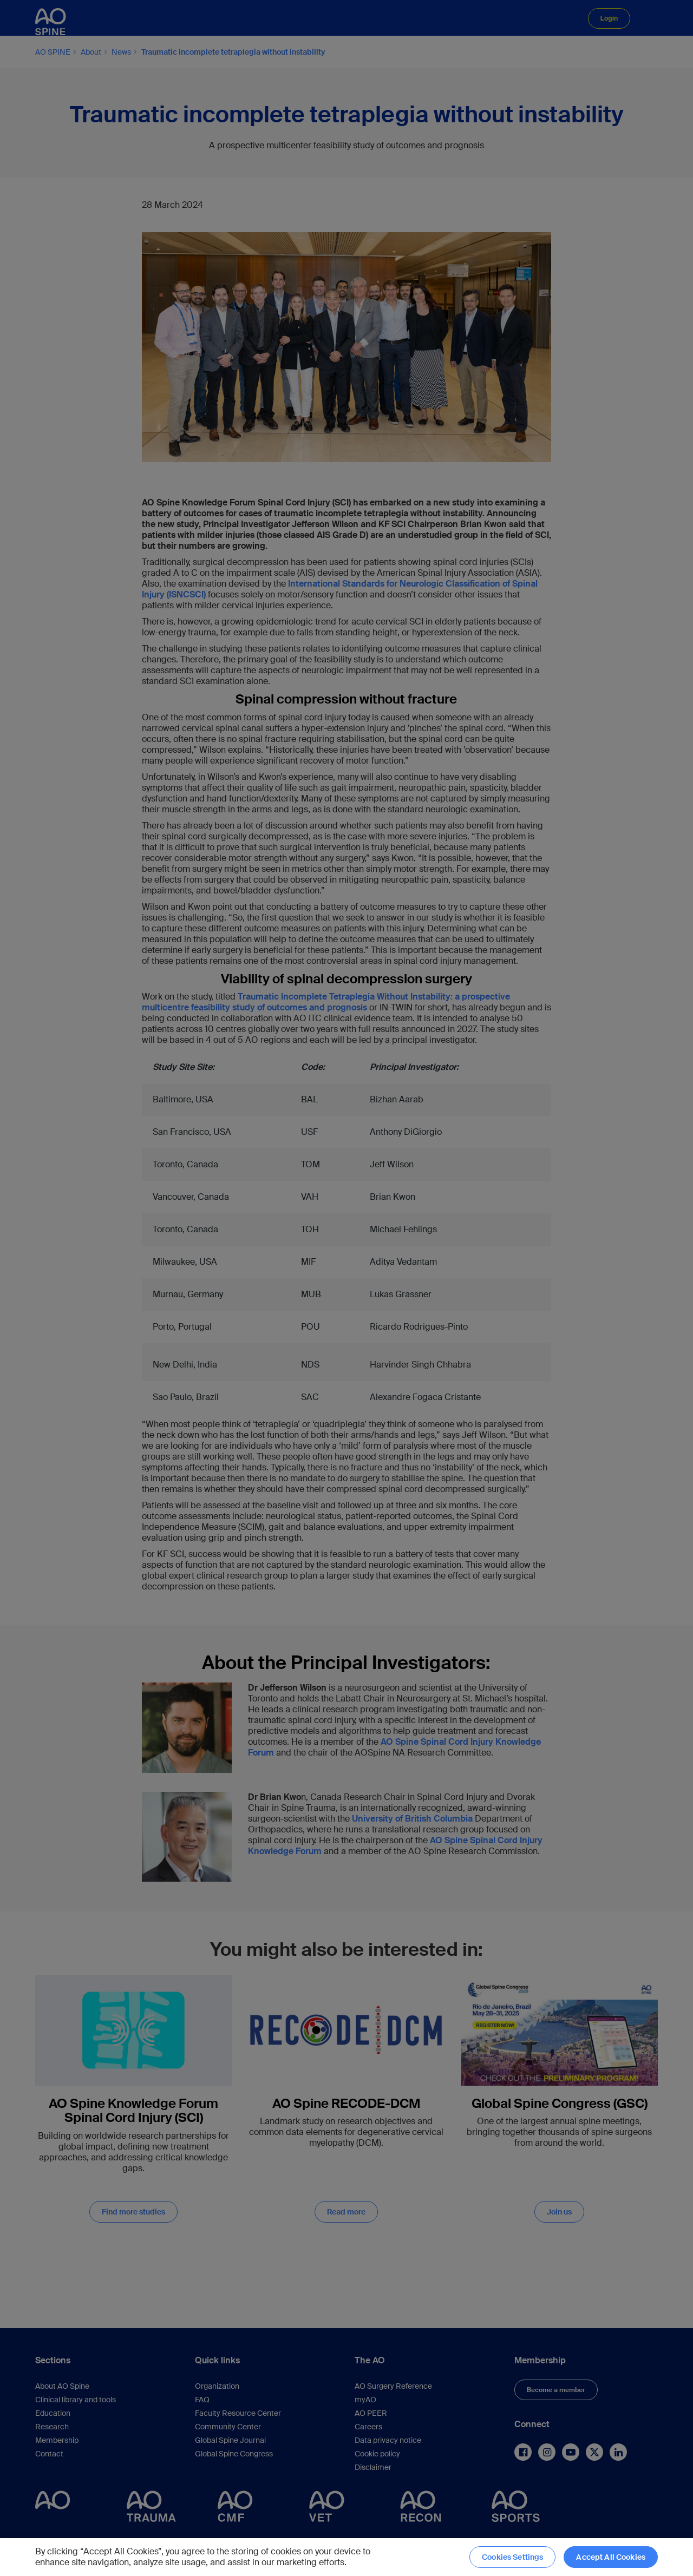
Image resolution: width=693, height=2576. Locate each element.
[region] (346, 2557)
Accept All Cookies (610, 2557)
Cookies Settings (512, 2557)
